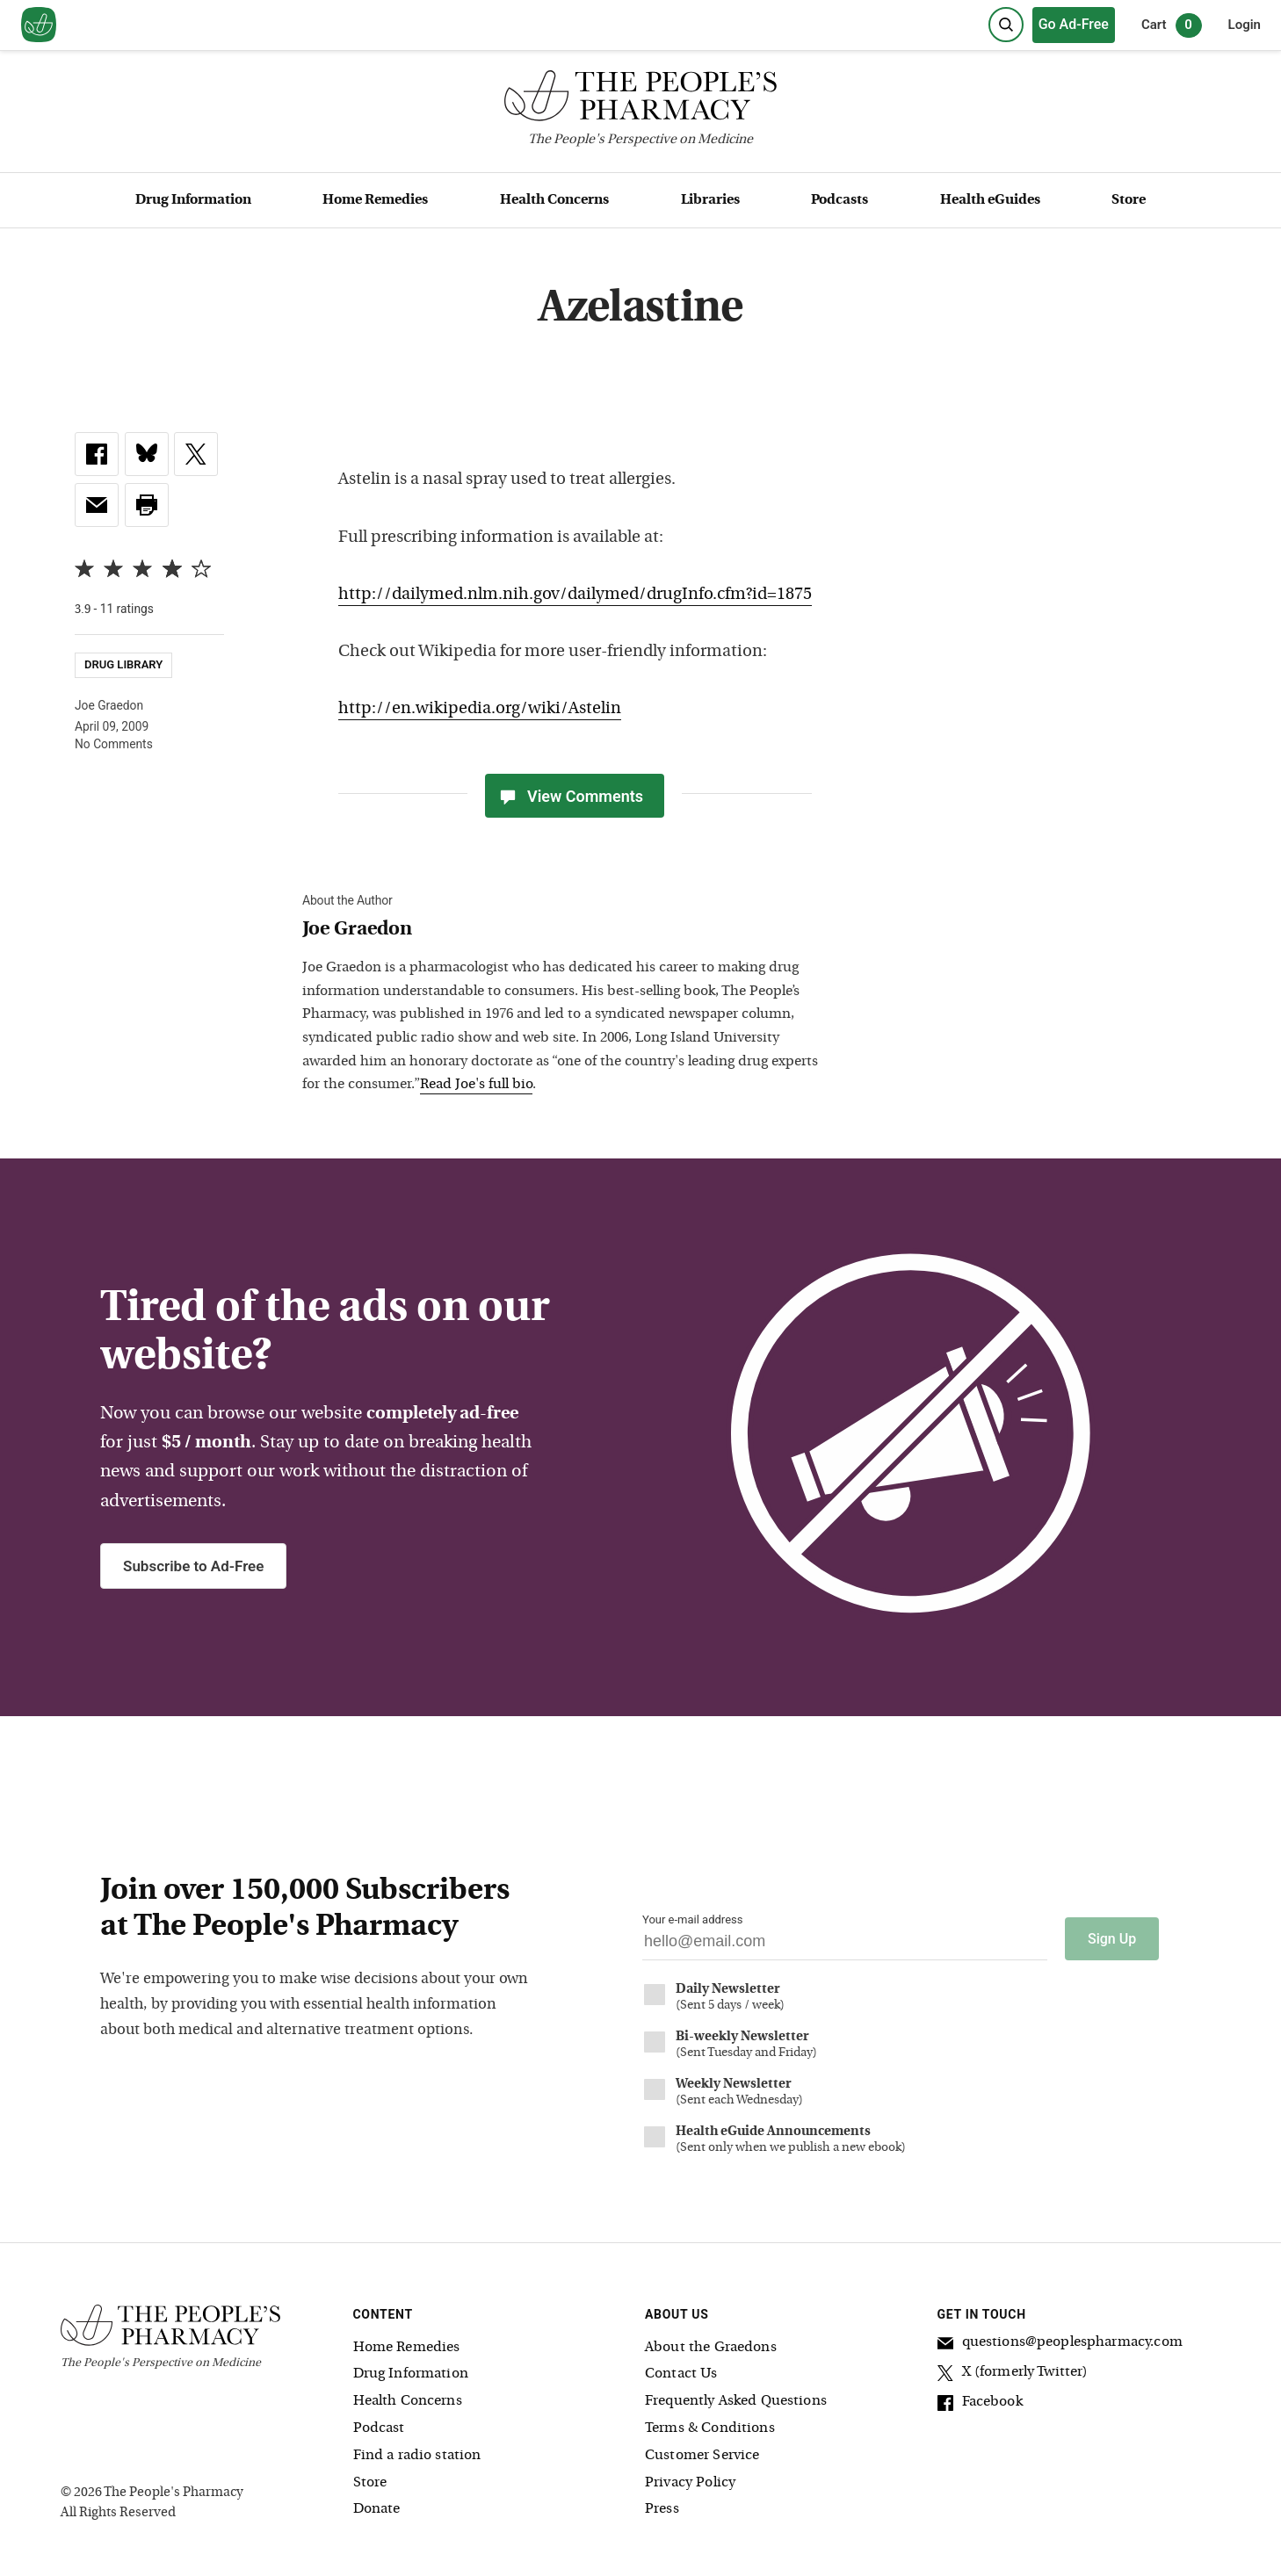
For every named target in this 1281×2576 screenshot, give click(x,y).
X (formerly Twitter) (1013, 2374)
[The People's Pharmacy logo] (640, 99)
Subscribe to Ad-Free (193, 1566)
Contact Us (681, 2374)
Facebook (980, 2404)
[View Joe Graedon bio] (565, 930)
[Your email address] (844, 1945)
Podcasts (839, 200)
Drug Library (123, 665)
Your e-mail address (692, 1919)
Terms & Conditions (710, 2428)
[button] (147, 505)
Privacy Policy (690, 2482)
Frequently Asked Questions (736, 2401)
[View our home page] (38, 25)
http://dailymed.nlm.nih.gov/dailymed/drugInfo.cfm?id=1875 (575, 595)
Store (1128, 200)
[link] (97, 454)
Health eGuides (990, 200)
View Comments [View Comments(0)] (570, 796)
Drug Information (193, 200)
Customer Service (702, 2455)
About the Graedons (711, 2347)
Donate (377, 2509)
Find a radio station (417, 2455)
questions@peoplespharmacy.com (1060, 2344)
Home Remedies (375, 200)
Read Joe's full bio (476, 1085)
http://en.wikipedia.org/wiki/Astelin (479, 709)
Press (662, 2509)
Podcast (379, 2428)
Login (1244, 24)
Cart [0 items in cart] (1171, 25)
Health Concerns (554, 200)
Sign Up (1112, 1938)
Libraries (710, 200)
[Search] (1006, 24)
